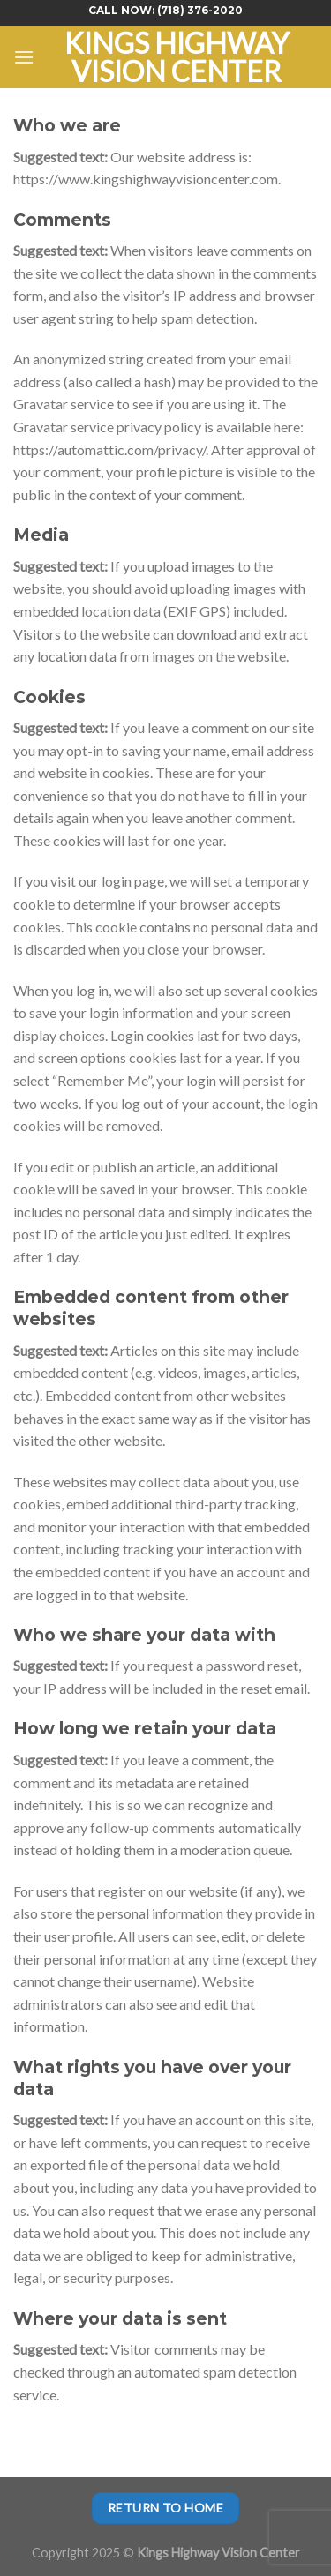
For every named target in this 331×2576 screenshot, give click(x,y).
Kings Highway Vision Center (176, 57)
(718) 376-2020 (200, 10)
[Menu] (23, 57)
